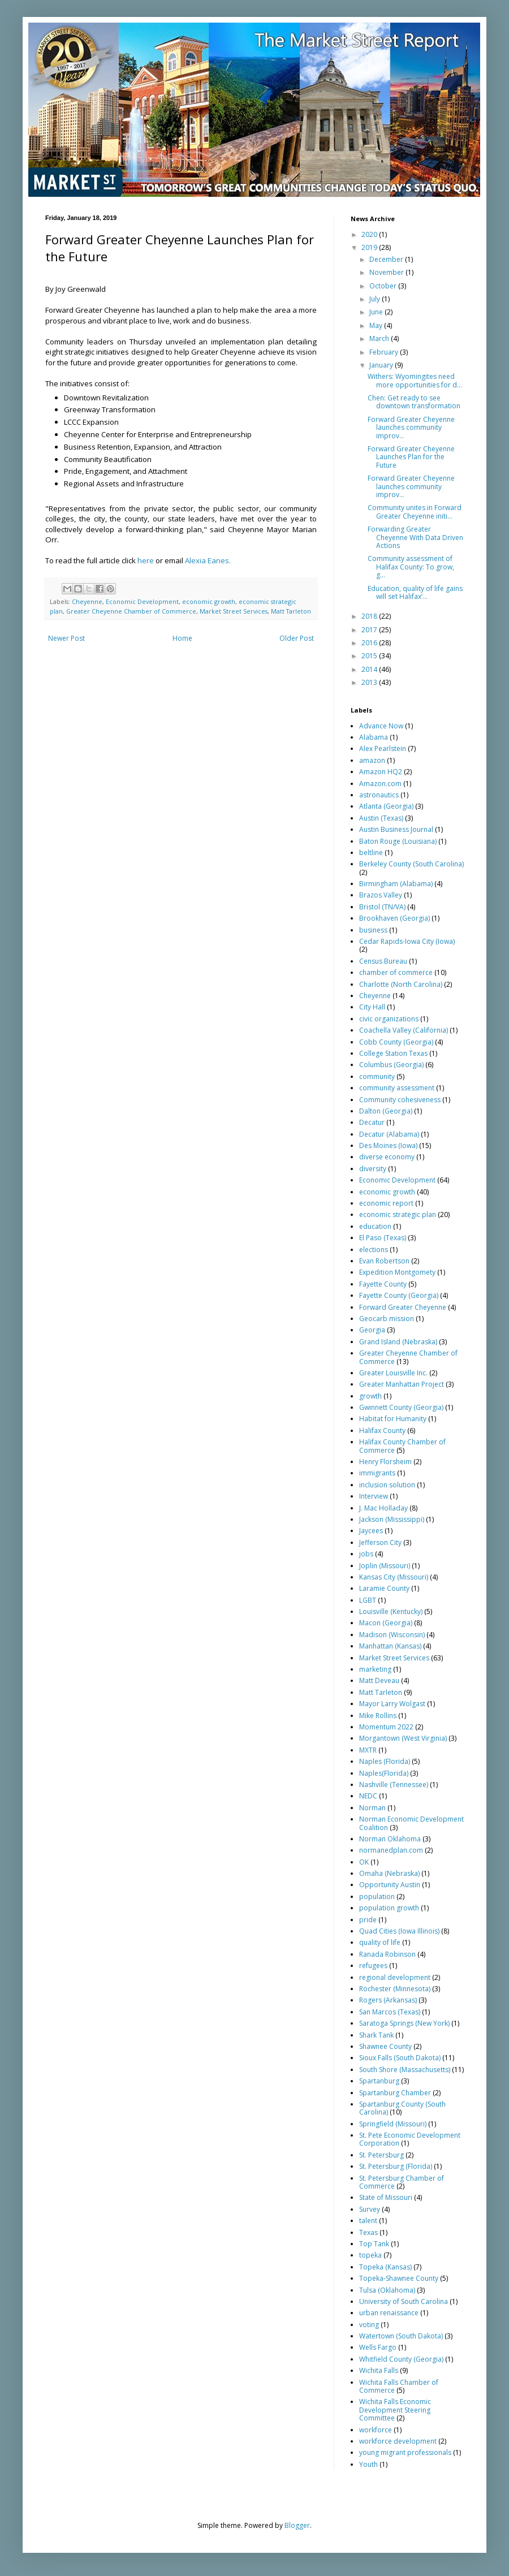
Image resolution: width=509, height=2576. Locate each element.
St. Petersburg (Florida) (395, 2166)
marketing (375, 1669)
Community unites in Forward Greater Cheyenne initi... (414, 511)
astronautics (379, 795)
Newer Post (66, 638)
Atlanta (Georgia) (386, 806)
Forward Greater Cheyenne (402, 1307)
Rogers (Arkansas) (388, 2000)
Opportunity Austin (389, 1884)
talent (368, 2220)
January (382, 365)
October (383, 286)
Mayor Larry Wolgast (392, 1703)
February (384, 352)
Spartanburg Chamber (395, 2093)
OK (364, 1862)
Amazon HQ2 (380, 771)
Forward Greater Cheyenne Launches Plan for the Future (411, 457)
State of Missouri (385, 2197)
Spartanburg (379, 2081)
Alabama (373, 737)
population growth (389, 1908)
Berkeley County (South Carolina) (411, 864)
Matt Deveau (379, 1680)
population (377, 1896)
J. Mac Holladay (383, 1508)
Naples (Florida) (384, 1761)
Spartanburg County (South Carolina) (402, 2108)
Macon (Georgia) (385, 1623)
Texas (368, 2232)
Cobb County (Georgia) (396, 1042)
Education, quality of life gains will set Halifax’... (415, 592)
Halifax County (382, 1430)
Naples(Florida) (383, 1773)
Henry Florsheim (385, 1461)
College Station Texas (393, 1053)
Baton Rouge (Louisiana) (398, 841)
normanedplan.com (391, 1850)
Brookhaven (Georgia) (394, 918)
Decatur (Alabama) (389, 1134)
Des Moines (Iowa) (388, 1145)
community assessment (396, 1088)
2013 (370, 682)
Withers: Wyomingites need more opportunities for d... (415, 380)
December (387, 259)
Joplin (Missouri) (384, 1565)
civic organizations (389, 1019)
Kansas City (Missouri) (393, 1577)
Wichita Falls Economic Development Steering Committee (395, 2410)
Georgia (372, 1330)
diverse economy (387, 1157)
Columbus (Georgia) (391, 1064)
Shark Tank (376, 2035)
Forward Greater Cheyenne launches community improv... (411, 428)
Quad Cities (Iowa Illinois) (399, 1931)
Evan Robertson (384, 1261)
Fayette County (383, 1284)
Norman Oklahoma (390, 1839)
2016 (370, 643)
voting (369, 2324)
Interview (373, 1496)
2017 (370, 630)
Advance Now (381, 726)
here (145, 560)
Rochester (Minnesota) (394, 1989)
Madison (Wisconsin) (392, 1634)
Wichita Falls (378, 2370)
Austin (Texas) (381, 818)
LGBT (367, 1600)
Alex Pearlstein (382, 748)
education (375, 1226)
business (373, 930)
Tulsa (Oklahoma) (387, 2290)
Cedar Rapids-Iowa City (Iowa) (407, 941)
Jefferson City (380, 1542)
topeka (370, 2255)
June (377, 312)
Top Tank (374, 2244)
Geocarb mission (386, 1318)
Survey (369, 2209)
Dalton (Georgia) (385, 1111)
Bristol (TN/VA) (382, 907)
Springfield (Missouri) (392, 2124)
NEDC (368, 1796)
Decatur (372, 1122)
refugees (373, 1965)
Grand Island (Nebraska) (398, 1342)
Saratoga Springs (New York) (404, 2023)
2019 (370, 247)
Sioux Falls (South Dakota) (400, 2057)
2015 (370, 656)
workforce (375, 2430)
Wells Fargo (377, 2347)
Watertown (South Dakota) (401, 2336)
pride (368, 1920)
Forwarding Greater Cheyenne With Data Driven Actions (415, 537)
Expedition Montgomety (397, 1272)
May (376, 325)
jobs (366, 1554)
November (387, 272)
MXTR (368, 1750)
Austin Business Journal (396, 829)
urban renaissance (389, 2313)
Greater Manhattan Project (401, 1384)
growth (370, 1396)
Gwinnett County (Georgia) (401, 1407)
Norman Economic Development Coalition (411, 1823)
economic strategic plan (397, 1214)
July (375, 299)
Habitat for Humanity (392, 1418)
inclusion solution (387, 1485)
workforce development (398, 2441)
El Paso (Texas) (382, 1237)
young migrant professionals (405, 2452)
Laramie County (384, 1588)
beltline (371, 852)
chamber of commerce (396, 972)
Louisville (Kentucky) (390, 1611)
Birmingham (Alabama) (396, 883)
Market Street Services (234, 611)
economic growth (208, 601)
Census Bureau (383, 961)
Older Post (296, 638)
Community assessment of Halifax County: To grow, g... (411, 567)
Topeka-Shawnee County (398, 2278)
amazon (372, 760)
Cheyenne (87, 601)
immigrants (377, 1473)
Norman (372, 1808)
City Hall (372, 1007)
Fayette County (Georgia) (398, 1295)
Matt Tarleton (291, 611)
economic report (386, 1203)
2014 (370, 669)
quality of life (379, 1942)
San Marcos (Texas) (389, 2012)
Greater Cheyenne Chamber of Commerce (131, 611)
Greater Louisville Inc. (393, 1373)
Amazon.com (380, 783)
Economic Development (142, 601)
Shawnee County (385, 2046)
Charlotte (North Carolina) (400, 984)
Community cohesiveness (400, 1099)
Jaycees (371, 1530)
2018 (370, 616)
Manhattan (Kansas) (390, 1646)
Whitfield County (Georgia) (401, 2359)
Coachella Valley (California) (403, 1030)
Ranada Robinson (387, 1954)
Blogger (297, 2525)
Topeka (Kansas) (385, 2267)
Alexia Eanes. (208, 560)
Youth (368, 2464)
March (380, 338)
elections (373, 1249)
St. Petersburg (381, 2155)
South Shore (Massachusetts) (404, 2069)
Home (182, 638)
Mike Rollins (377, 1715)
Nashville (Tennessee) (393, 1784)
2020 (370, 234)
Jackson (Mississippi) (391, 1519)
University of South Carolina (403, 2301)
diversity (372, 1168)
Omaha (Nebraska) (389, 1873)
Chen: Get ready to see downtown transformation (414, 402)
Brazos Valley (380, 895)
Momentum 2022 (386, 1727)
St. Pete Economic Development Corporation (409, 2139)
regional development (394, 1977)
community (377, 1076)
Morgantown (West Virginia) (403, 1738)
